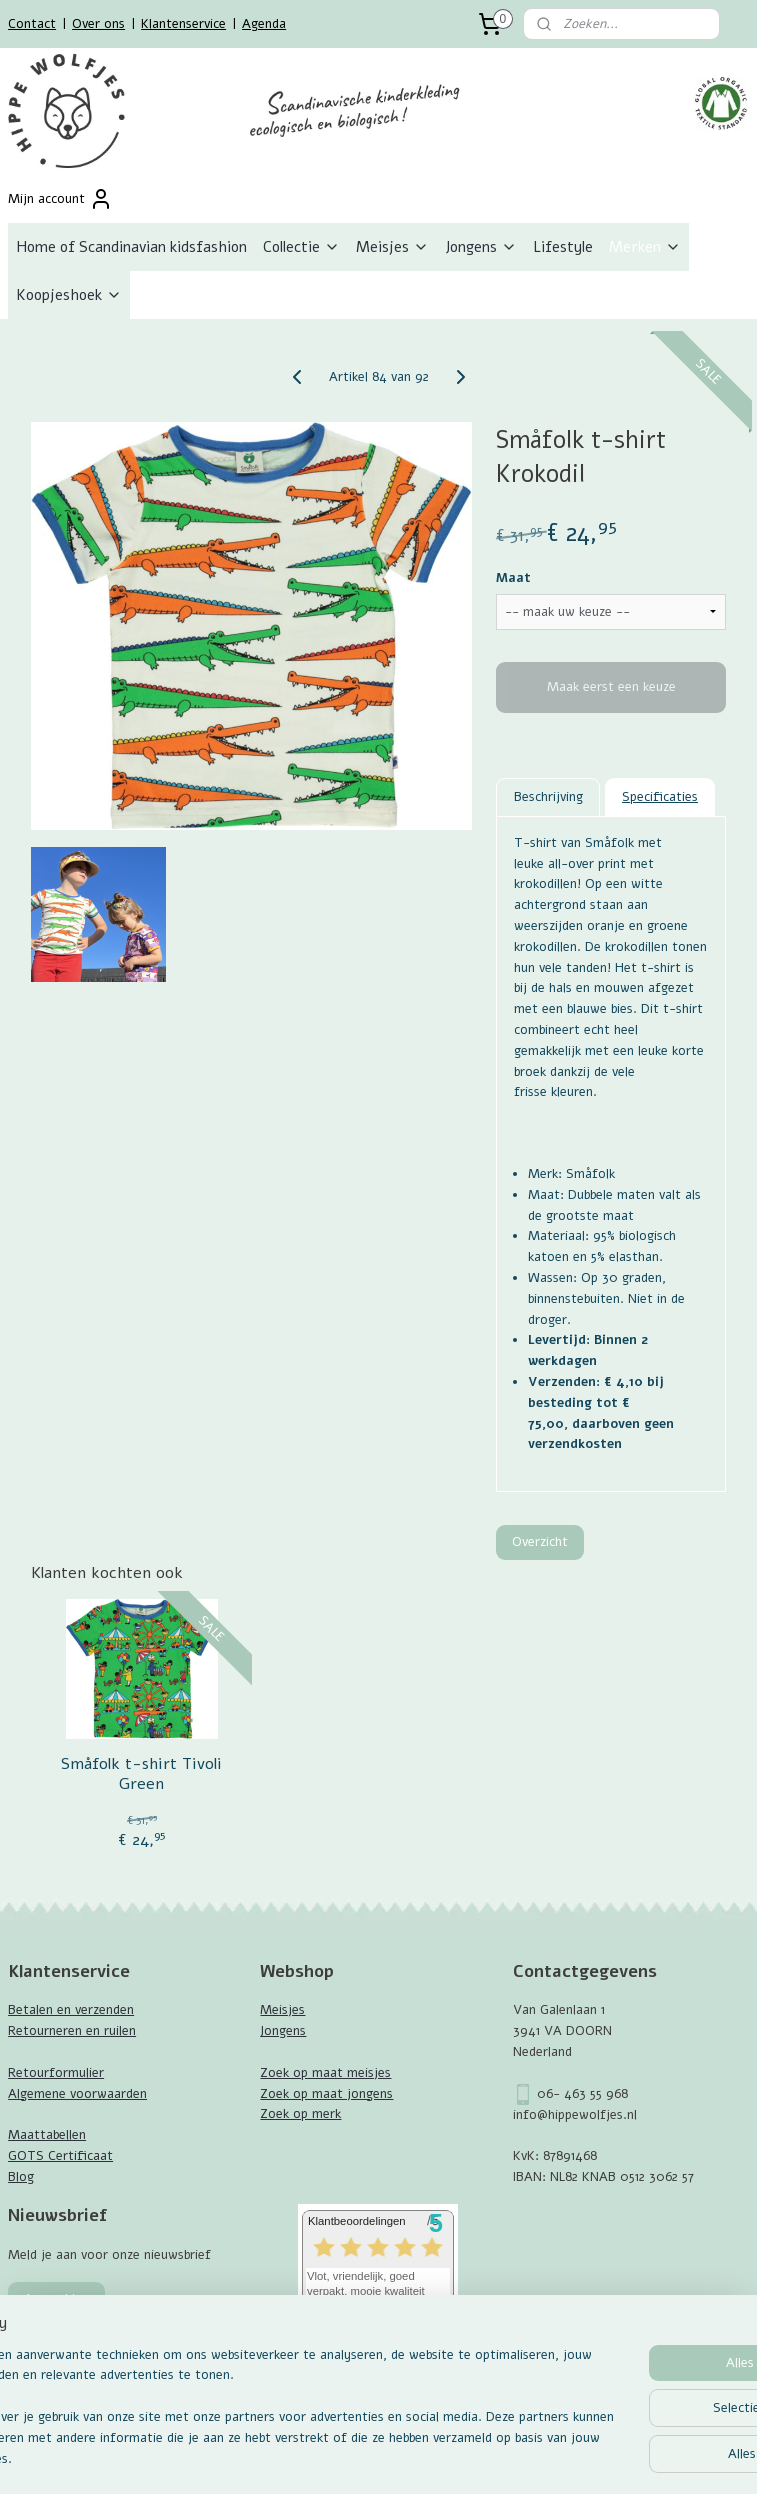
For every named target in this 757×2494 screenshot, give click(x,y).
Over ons (98, 24)
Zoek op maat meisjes (325, 2073)
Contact (32, 24)
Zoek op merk (300, 2114)
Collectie (301, 247)
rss (365, 2457)
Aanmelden (56, 2299)
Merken (645, 247)
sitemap (328, 2457)
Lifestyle (563, 247)
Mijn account (60, 199)
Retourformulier (56, 2073)
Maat (513, 578)
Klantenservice (183, 24)
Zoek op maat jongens (326, 2094)
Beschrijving (548, 796)
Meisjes (392, 247)
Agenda (264, 24)
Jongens (481, 247)
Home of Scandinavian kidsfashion (131, 247)
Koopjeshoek (69, 295)
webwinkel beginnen (434, 2457)
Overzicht (540, 1541)
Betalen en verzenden (71, 2010)
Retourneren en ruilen (72, 2031)
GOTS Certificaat (60, 2156)
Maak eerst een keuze (611, 687)
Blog (21, 2177)
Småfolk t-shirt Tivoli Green (141, 1774)
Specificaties (660, 796)
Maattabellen (47, 2135)
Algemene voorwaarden (77, 2094)
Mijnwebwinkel (599, 2457)
